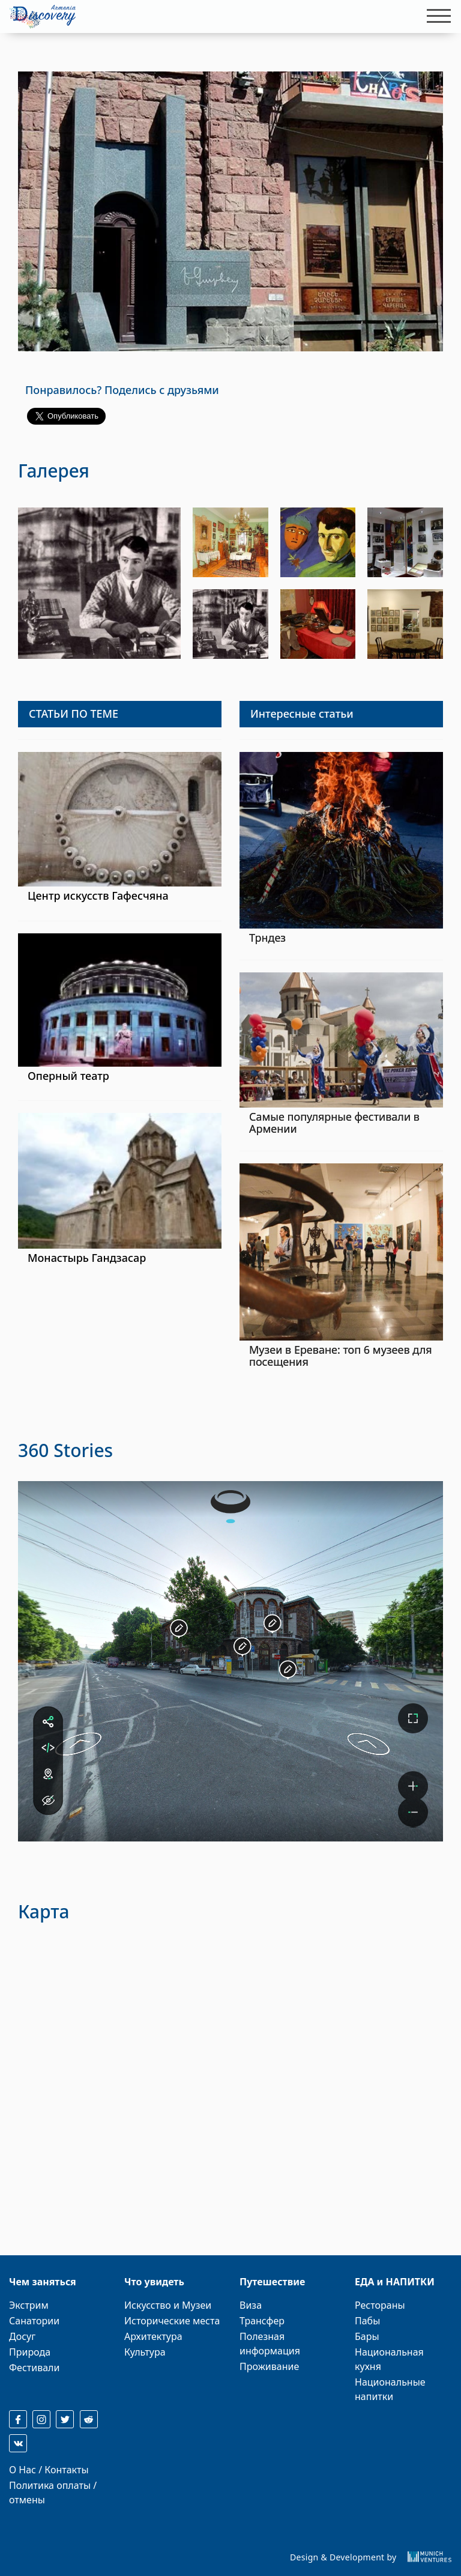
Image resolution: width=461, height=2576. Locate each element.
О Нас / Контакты (49, 2469)
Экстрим (29, 2305)
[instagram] (41, 2419)
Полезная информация (270, 2343)
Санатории (34, 2320)
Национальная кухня (389, 2359)
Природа (29, 2352)
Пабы (367, 2320)
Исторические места (172, 2320)
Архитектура (153, 2336)
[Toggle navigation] (435, 16)
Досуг (22, 2336)
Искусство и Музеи (167, 2305)
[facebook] (18, 2419)
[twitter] (65, 2419)
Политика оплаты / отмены (53, 2492)
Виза (251, 2305)
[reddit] (89, 2419)
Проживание (269, 2366)
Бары (367, 2336)
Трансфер (262, 2320)
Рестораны (380, 2305)
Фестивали (34, 2367)
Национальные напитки (390, 2389)
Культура (145, 2352)
